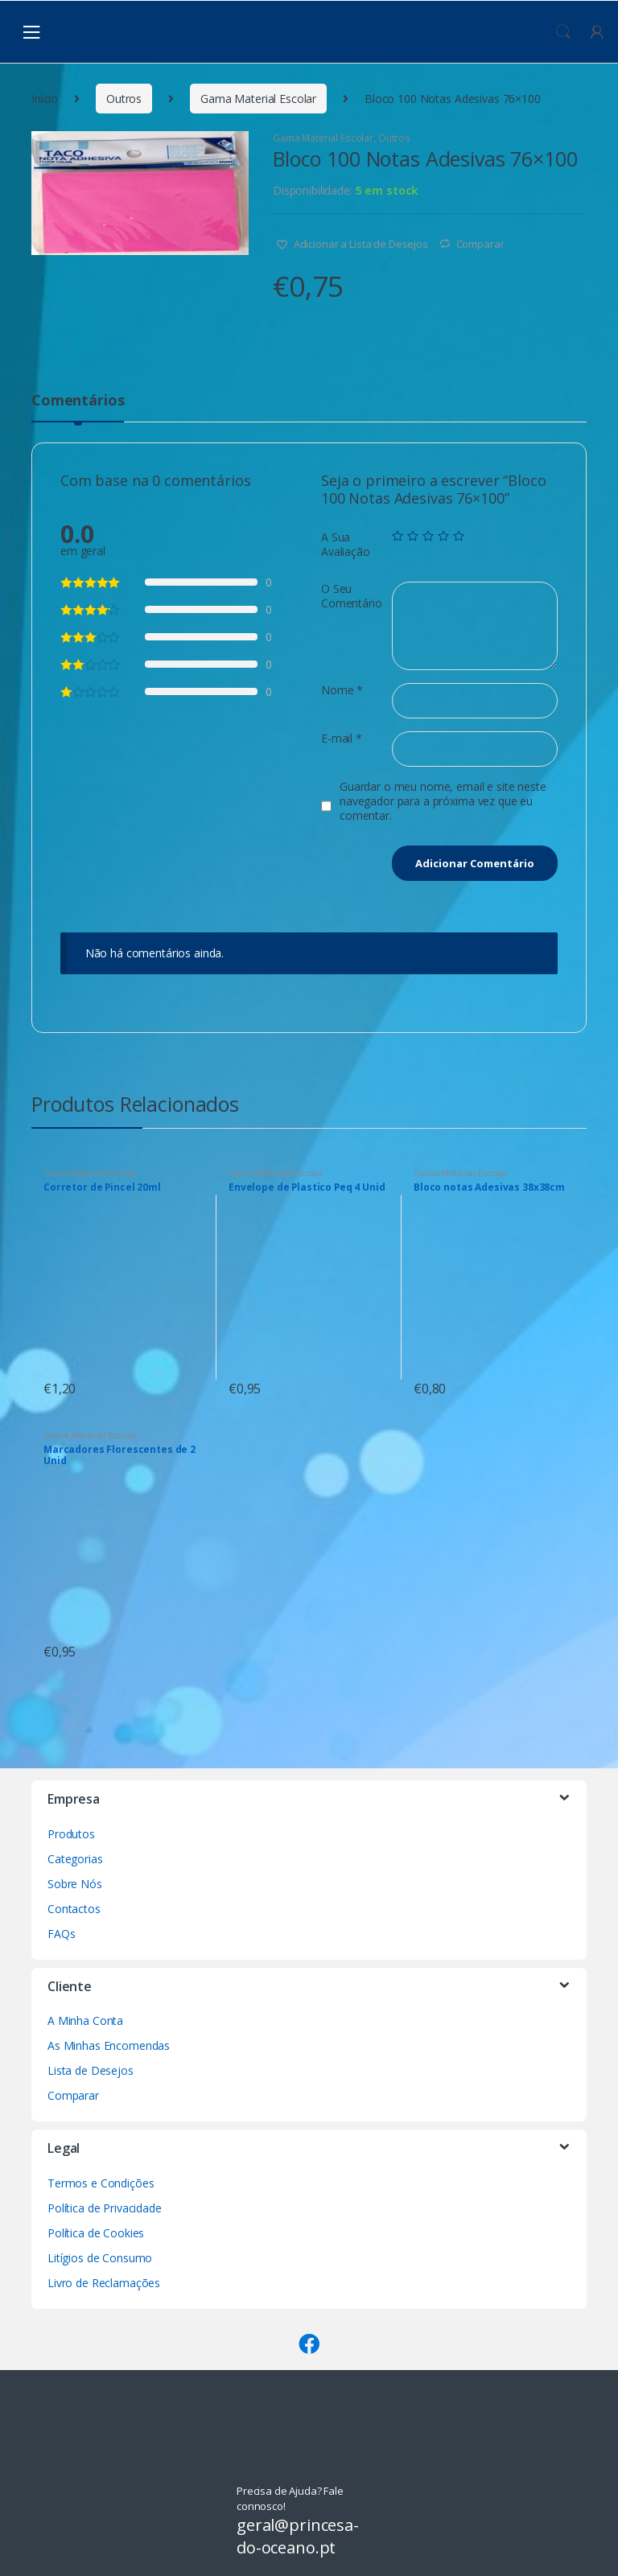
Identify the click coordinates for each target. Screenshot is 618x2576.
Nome (342, 690)
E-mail (341, 738)
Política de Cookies (95, 2233)
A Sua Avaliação (345, 544)
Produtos (71, 1833)
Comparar (480, 244)
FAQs (61, 1933)
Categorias (75, 1858)
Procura (563, 32)
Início (44, 98)
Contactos (74, 1908)
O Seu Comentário (351, 596)
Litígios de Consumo (99, 2257)
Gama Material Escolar (258, 98)
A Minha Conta (85, 2020)
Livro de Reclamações (103, 2282)
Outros (124, 98)
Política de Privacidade (104, 2208)
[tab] (77, 407)
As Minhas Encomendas (108, 2045)
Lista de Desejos (90, 2070)
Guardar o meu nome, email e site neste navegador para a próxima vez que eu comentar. (443, 801)
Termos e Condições (100, 2183)
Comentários (77, 401)
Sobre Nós (74, 1883)
